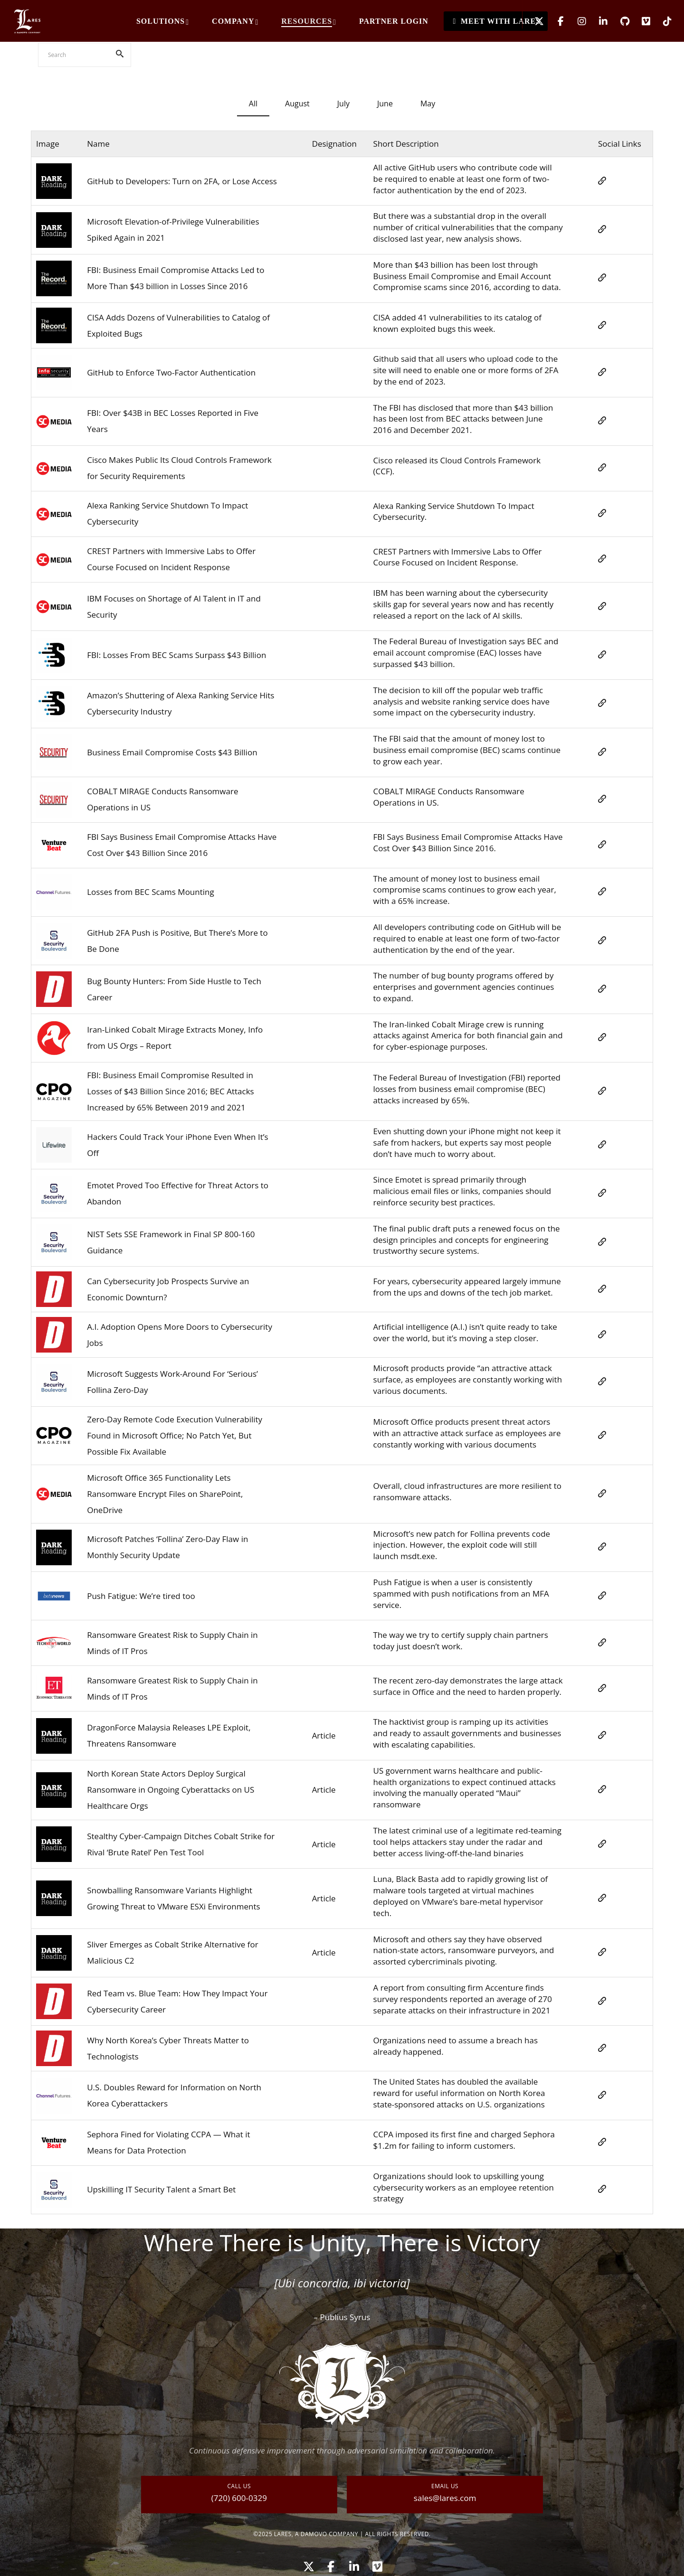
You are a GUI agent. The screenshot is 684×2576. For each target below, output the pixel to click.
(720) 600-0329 (239, 2497)
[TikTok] (661, 21)
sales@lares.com (445, 2497)
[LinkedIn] (597, 21)
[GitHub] (618, 21)
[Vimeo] (640, 21)
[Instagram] (576, 21)
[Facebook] (554, 21)
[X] (533, 21)
